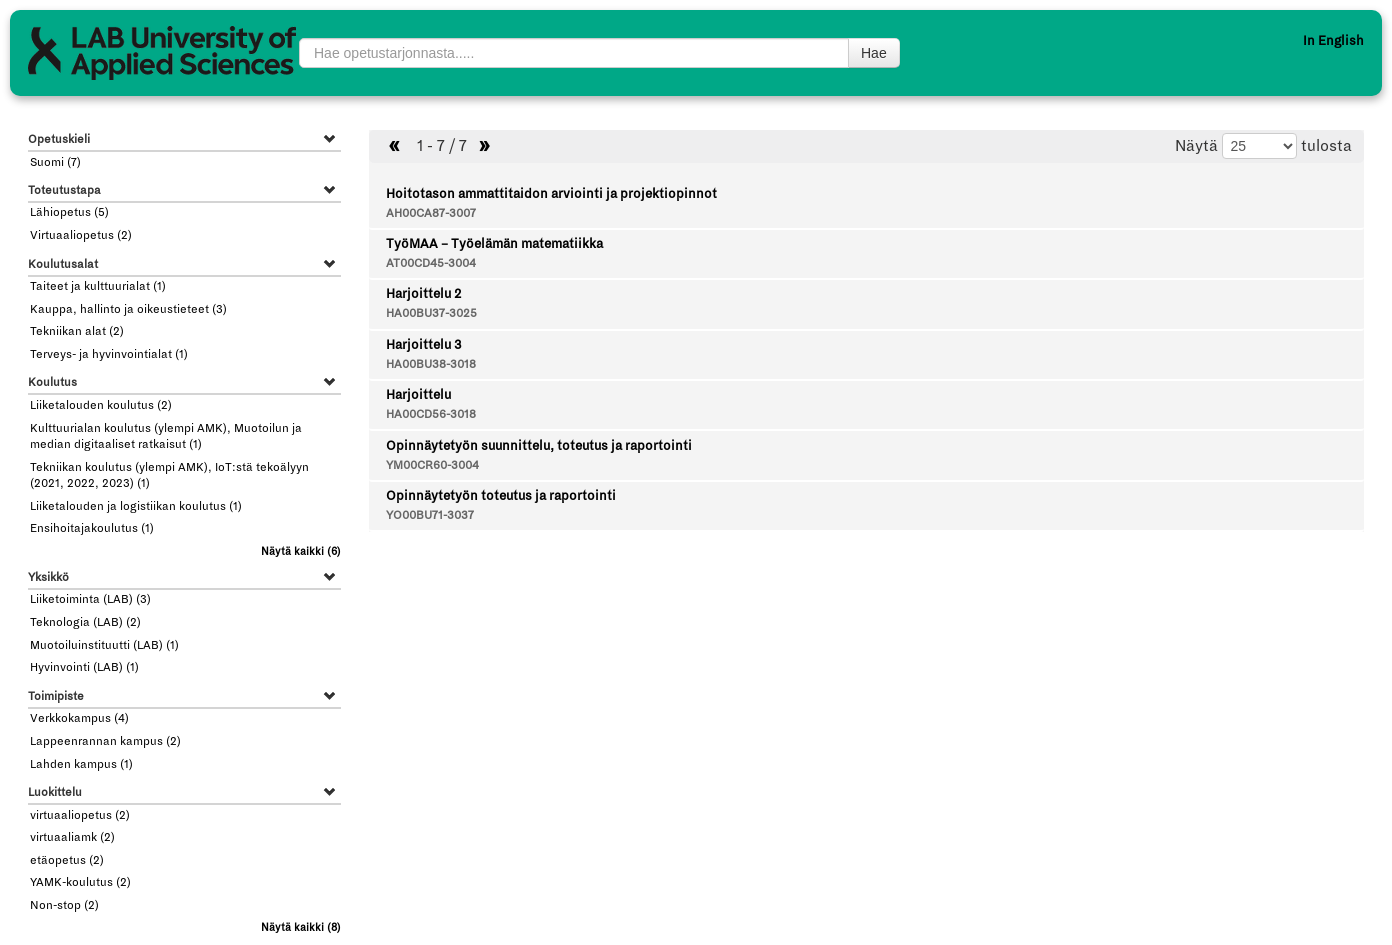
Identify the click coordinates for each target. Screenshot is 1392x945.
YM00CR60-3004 (432, 465)
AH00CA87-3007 (431, 213)
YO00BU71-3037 (430, 515)
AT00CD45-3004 (431, 263)
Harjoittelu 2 (423, 294)
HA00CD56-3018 (431, 414)
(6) (301, 551)
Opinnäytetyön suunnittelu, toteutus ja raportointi (539, 446)
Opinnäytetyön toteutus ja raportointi (501, 496)
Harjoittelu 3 (423, 345)
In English (1333, 41)
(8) (301, 927)
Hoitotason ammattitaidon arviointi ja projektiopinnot (551, 194)
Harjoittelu (418, 395)
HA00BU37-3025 (431, 313)
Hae (874, 53)
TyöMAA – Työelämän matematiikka (494, 244)
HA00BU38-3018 (431, 364)
